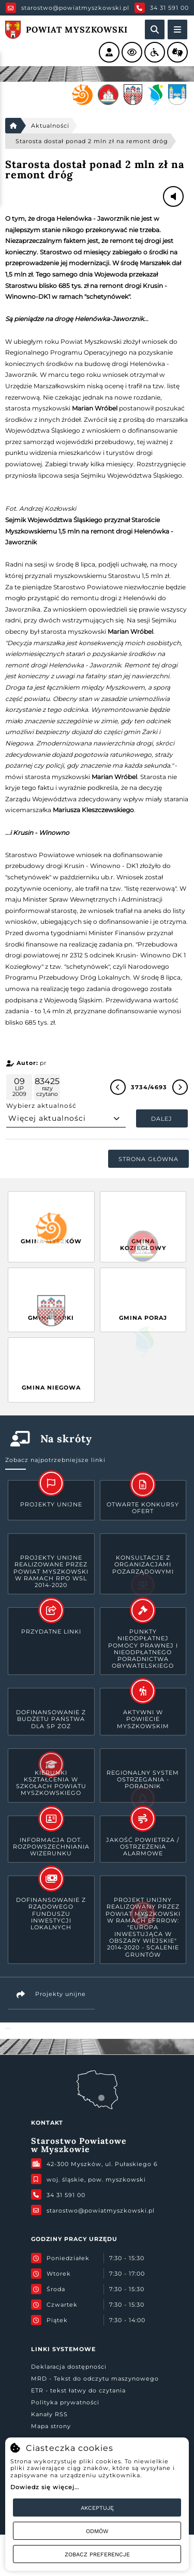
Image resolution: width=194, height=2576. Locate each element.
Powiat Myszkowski (8, 2028)
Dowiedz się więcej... (44, 2487)
